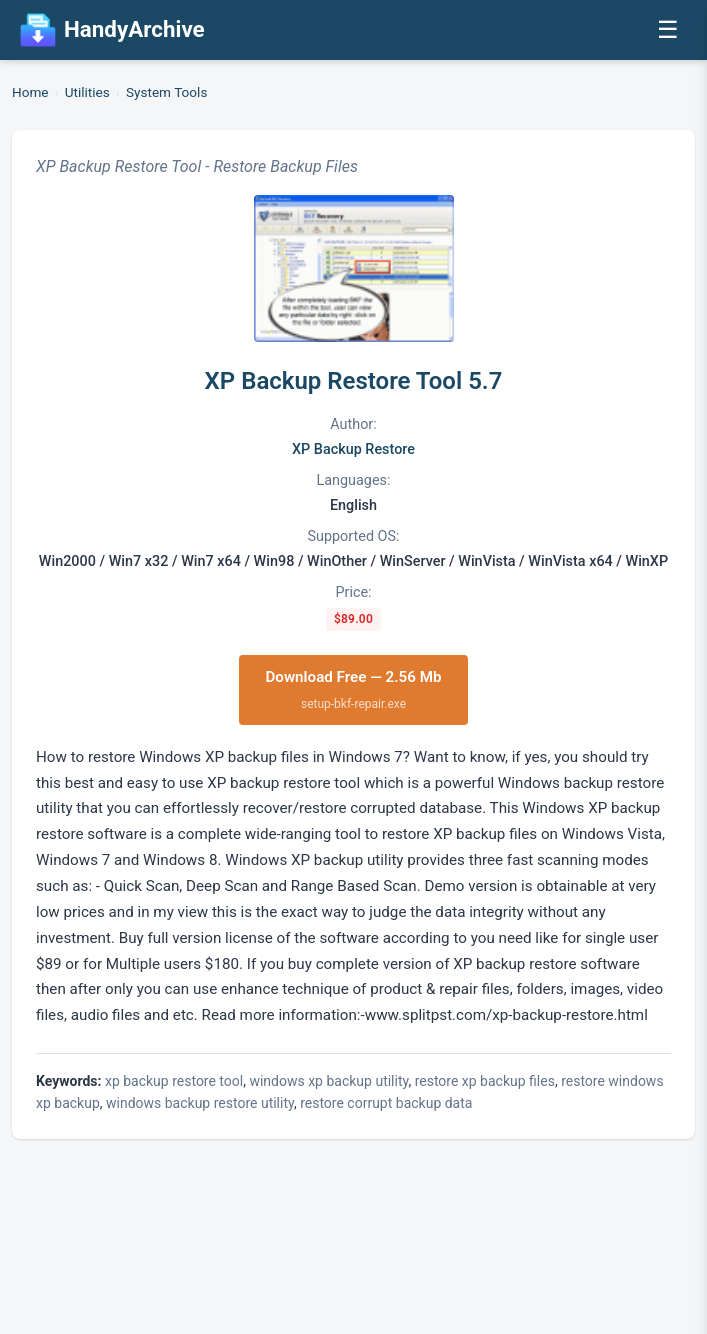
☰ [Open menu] (668, 29)
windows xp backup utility (328, 1081)
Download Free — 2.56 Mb (353, 690)
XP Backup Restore (353, 449)
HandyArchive (112, 30)
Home (30, 92)
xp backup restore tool (174, 1081)
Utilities (87, 92)
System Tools (166, 92)
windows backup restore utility (200, 1103)
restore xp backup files (485, 1081)
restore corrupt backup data (386, 1103)
